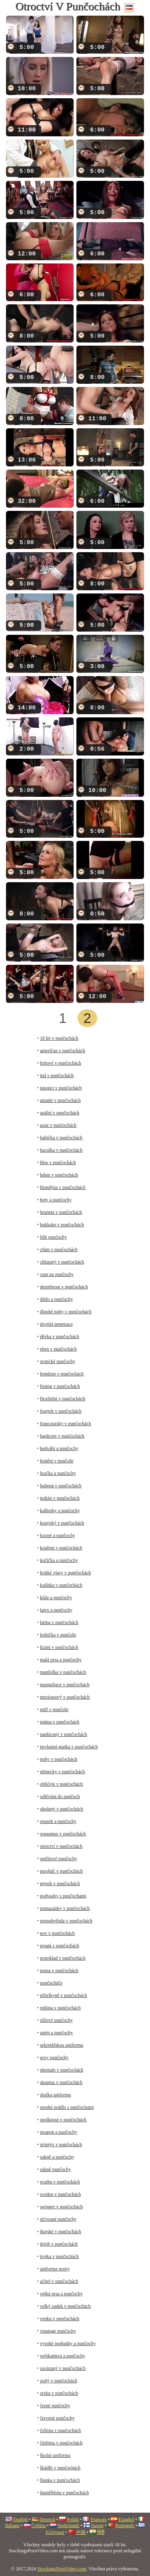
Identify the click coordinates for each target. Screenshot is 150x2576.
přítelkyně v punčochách (63, 1995)
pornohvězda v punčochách (66, 1921)
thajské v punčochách (60, 2231)
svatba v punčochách (60, 2182)
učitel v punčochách (59, 2281)
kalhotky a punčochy (60, 1510)
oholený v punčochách (61, 1809)
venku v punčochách (60, 2318)
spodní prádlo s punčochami (67, 2107)
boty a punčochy (56, 1200)
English (20, 2519)
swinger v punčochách (61, 2206)
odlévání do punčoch (60, 1796)
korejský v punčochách (62, 1523)
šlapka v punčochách (60, 2480)
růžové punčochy (56, 2020)
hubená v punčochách (61, 1485)
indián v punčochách (60, 1498)
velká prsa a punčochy (61, 2294)
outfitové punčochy (58, 1858)
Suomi (97, 2525)
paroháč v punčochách (61, 1871)
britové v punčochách (60, 1063)
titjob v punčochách (59, 2244)
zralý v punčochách (58, 2381)
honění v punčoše (57, 1461)
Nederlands (69, 2525)
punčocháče (51, 1983)
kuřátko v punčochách (61, 1585)
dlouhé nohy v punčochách (66, 1311)
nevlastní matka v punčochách (69, 1747)
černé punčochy (55, 2405)
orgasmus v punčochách (63, 1834)
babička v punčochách (61, 1137)
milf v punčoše (54, 1709)
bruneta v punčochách (61, 1212)
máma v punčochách (60, 1722)
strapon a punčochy (58, 2132)
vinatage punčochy (58, 2331)
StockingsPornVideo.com (61, 2569)
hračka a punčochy (58, 1473)
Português (124, 2525)
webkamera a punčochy (62, 2356)
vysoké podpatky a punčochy (68, 2343)
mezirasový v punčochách (65, 1697)
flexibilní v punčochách (62, 1398)
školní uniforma (55, 2455)
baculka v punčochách (61, 1150)
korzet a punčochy (57, 1535)
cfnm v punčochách (59, 1249)
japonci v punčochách (61, 1088)
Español (126, 2519)
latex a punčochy (56, 1610)
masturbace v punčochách (65, 1684)
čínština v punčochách (61, 2443)
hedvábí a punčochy (59, 1448)
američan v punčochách (62, 1050)
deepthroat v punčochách (64, 1287)
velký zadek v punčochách (65, 2306)
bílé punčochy (53, 1237)
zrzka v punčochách (59, 2393)
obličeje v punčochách (61, 1784)
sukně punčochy (55, 2169)
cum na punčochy (57, 1274)
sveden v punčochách (60, 2194)
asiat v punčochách (58, 1125)
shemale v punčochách (62, 2070)
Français (98, 2519)
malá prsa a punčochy (61, 1660)
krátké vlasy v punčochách (65, 1573)
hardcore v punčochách (62, 1436)
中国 (81, 2532)
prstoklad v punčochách (63, 1958)
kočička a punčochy (59, 1560)
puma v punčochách (59, 1970)
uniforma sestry (55, 2269)
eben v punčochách (58, 1349)
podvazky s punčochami (63, 1896)
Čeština (39, 2525)
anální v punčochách (60, 1113)
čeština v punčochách (60, 2430)
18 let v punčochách (59, 1038)
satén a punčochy (56, 2032)
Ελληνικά (55, 2532)
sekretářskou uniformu (61, 2045)
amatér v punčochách (60, 1100)
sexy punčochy (54, 2057)
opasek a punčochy (58, 1821)
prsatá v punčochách (59, 1945)
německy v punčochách (62, 1771)
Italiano (12, 2525)
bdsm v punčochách (59, 1175)
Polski (73, 2519)
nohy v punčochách (58, 1759)
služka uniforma (55, 2095)
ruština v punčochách (60, 2008)
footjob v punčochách (61, 1411)
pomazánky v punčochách (65, 1908)
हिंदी (100, 2532)
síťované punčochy (58, 2219)
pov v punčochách (57, 1933)
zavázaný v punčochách (63, 2368)
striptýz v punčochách (61, 2144)
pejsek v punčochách (60, 1883)
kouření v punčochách (61, 1548)
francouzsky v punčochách (65, 1423)
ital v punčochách (57, 1075)
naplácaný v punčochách (63, 1734)
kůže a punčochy (56, 1597)
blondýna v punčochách (63, 1187)
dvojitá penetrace (56, 1324)
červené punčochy (57, 2418)
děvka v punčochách (59, 1336)
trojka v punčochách (59, 2256)
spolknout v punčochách (63, 2119)
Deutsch (47, 2519)
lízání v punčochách (59, 1647)
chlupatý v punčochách (62, 1262)
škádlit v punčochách (60, 2468)
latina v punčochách (59, 1622)
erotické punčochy (57, 1361)
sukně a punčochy (57, 2157)
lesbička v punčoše (58, 1635)
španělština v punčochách (64, 2492)
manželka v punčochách (63, 1672)
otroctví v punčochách (61, 1846)
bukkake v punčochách (62, 1224)
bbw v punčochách (58, 1162)
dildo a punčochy (56, 1299)
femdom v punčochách (62, 1374)
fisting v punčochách (60, 1386)
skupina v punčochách (61, 2082)
